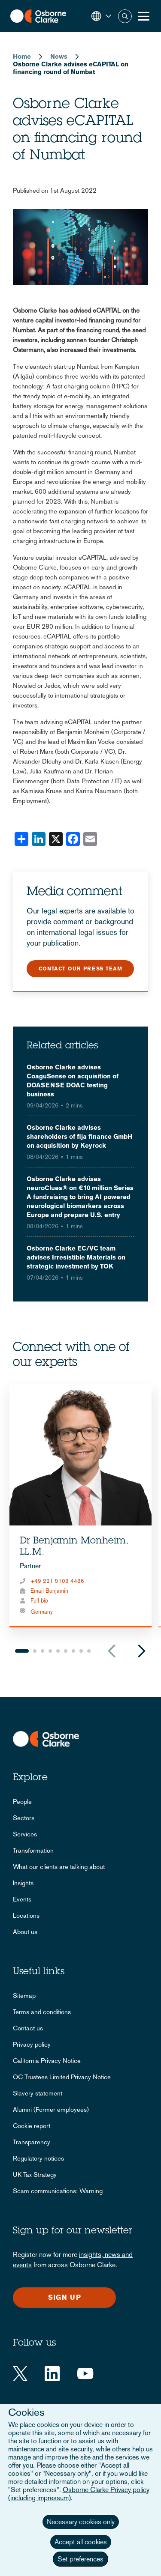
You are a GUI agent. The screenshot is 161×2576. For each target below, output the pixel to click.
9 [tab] (89, 1651)
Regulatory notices (38, 2158)
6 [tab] (65, 1651)
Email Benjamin (49, 1591)
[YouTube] (85, 2373)
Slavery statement (37, 2093)
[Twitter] (20, 2373)
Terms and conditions (42, 2011)
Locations (26, 1915)
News (58, 56)
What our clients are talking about (59, 1866)
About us (25, 1931)
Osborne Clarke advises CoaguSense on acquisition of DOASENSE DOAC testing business (72, 1080)
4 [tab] (50, 1651)
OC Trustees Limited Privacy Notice (62, 2077)
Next (141, 1651)
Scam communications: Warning (58, 2190)
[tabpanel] (80, 1505)
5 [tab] (58, 1651)
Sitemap (24, 1995)
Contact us (28, 2028)
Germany (41, 1612)
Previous (111, 1651)
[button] (101, 16)
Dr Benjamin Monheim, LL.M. (74, 1547)
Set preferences (80, 2559)
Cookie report (31, 2125)
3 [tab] (42, 1651)
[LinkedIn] (52, 2373)
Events (22, 1899)
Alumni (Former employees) (51, 2109)
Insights (23, 1882)
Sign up (64, 2297)
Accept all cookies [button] (81, 2542)
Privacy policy (32, 2044)
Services (25, 1834)
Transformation (33, 1850)
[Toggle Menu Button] (144, 16)
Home (22, 56)
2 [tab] (34, 1651)
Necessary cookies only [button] (81, 2522)
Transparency (31, 2142)
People (22, 1801)
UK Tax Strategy (35, 2174)
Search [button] (125, 16)
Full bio (39, 1600)
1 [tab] (22, 1651)
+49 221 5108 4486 (57, 1581)
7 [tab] (73, 1651)
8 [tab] (81, 1651)
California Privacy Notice (47, 2060)
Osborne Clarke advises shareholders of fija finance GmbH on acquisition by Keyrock (79, 1136)
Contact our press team (80, 969)
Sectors (23, 1817)
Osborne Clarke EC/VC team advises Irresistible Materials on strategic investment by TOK (76, 1257)
